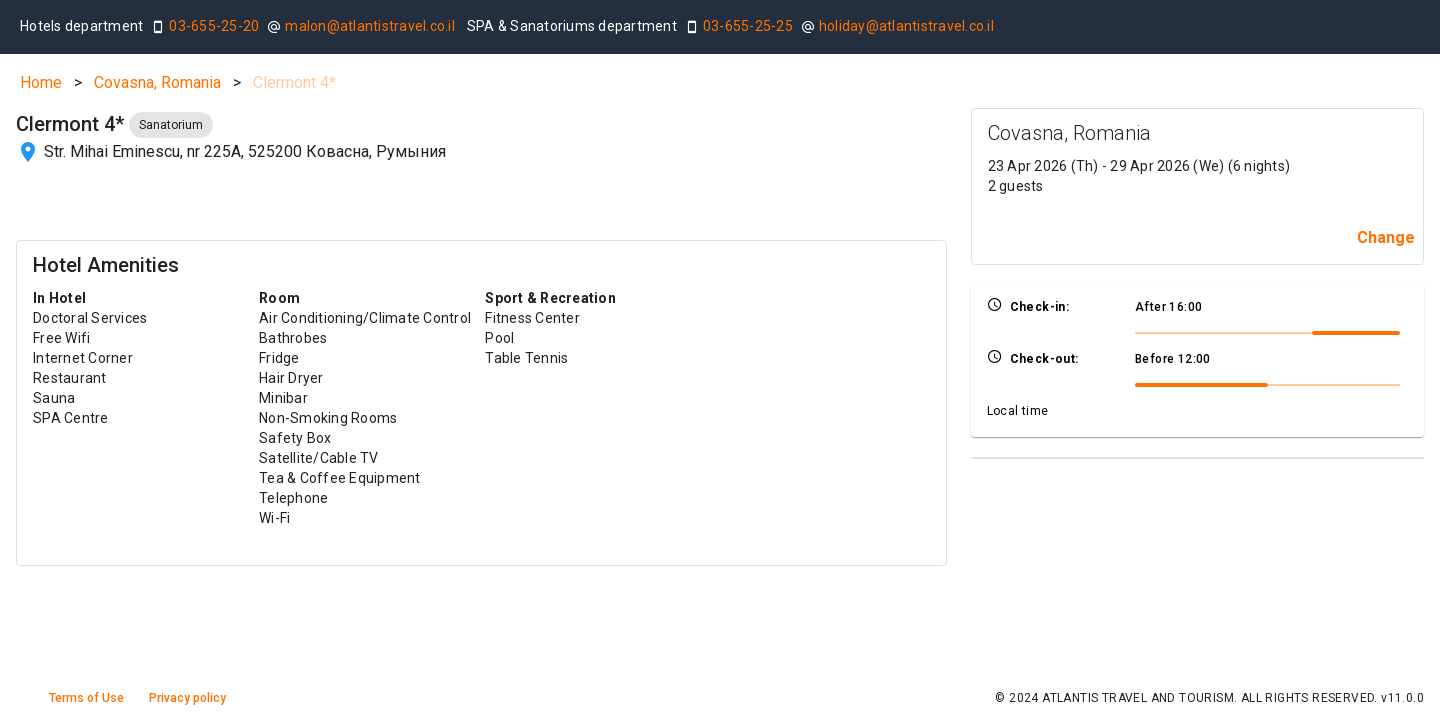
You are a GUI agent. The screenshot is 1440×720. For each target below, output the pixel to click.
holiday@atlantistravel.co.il (906, 26)
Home (41, 82)
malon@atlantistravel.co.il (370, 26)
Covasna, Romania (157, 82)
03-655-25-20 (214, 26)
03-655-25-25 (748, 26)
